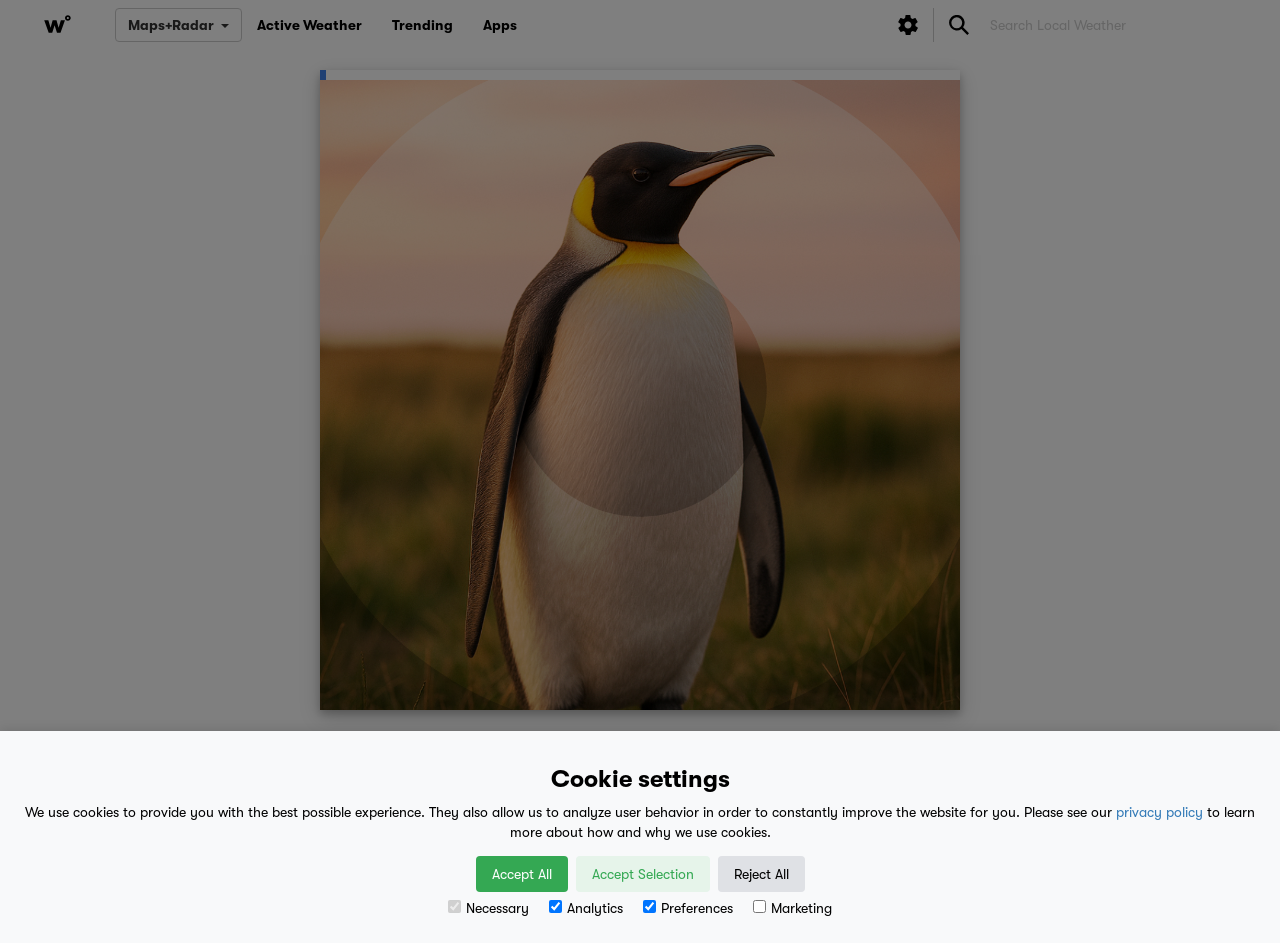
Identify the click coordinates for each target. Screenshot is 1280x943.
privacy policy (1159, 812)
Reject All (761, 874)
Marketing (792, 908)
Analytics (586, 908)
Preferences (688, 908)
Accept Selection (643, 874)
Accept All (522, 874)
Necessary (488, 908)
